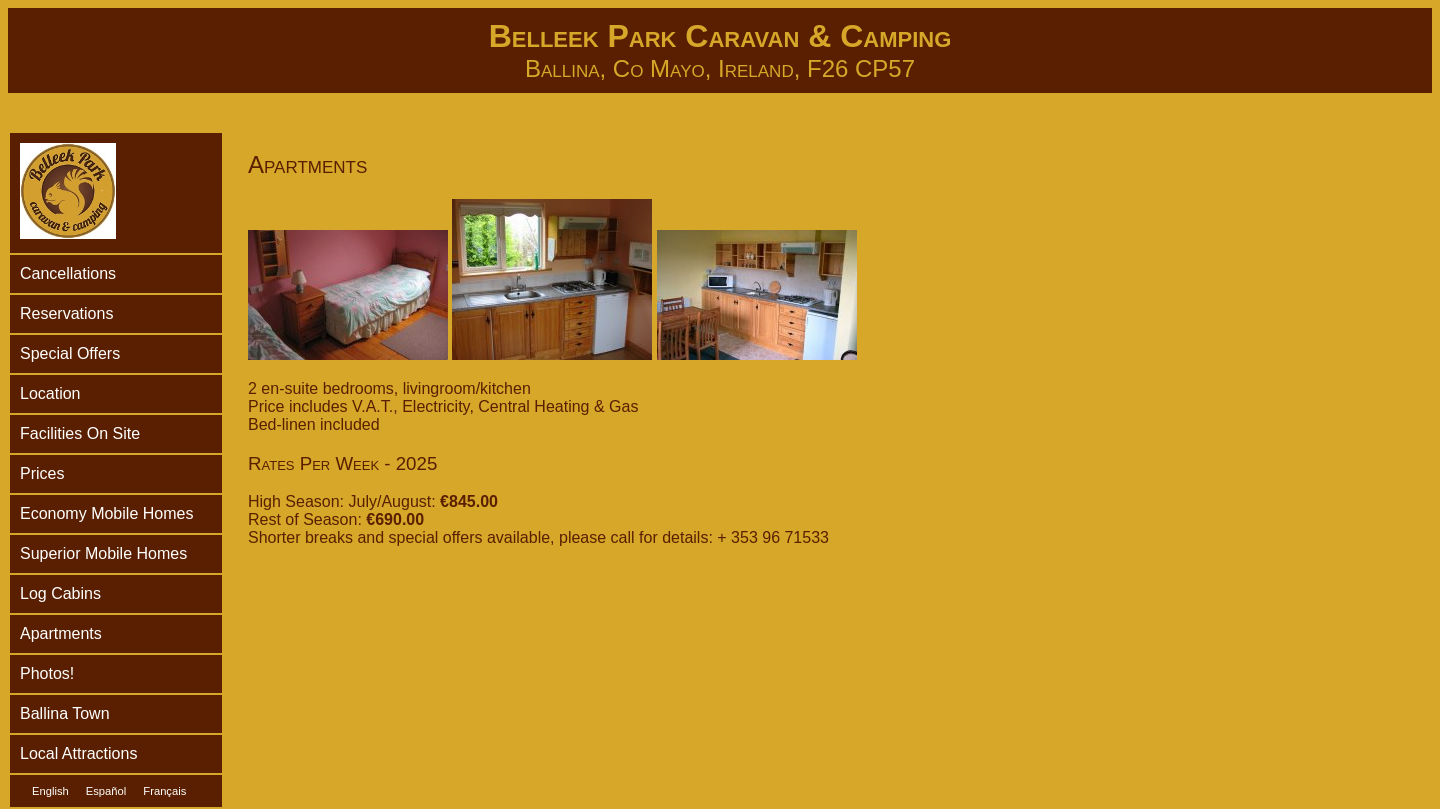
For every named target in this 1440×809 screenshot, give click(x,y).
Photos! (47, 673)
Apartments (61, 633)
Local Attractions (78, 753)
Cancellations (68, 273)
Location (50, 393)
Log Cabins (60, 593)
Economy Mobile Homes (106, 513)
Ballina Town (65, 713)
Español (106, 791)
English (50, 791)
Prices (42, 473)
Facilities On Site (80, 433)
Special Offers (70, 353)
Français (164, 791)
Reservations (66, 313)
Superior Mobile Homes (103, 553)
